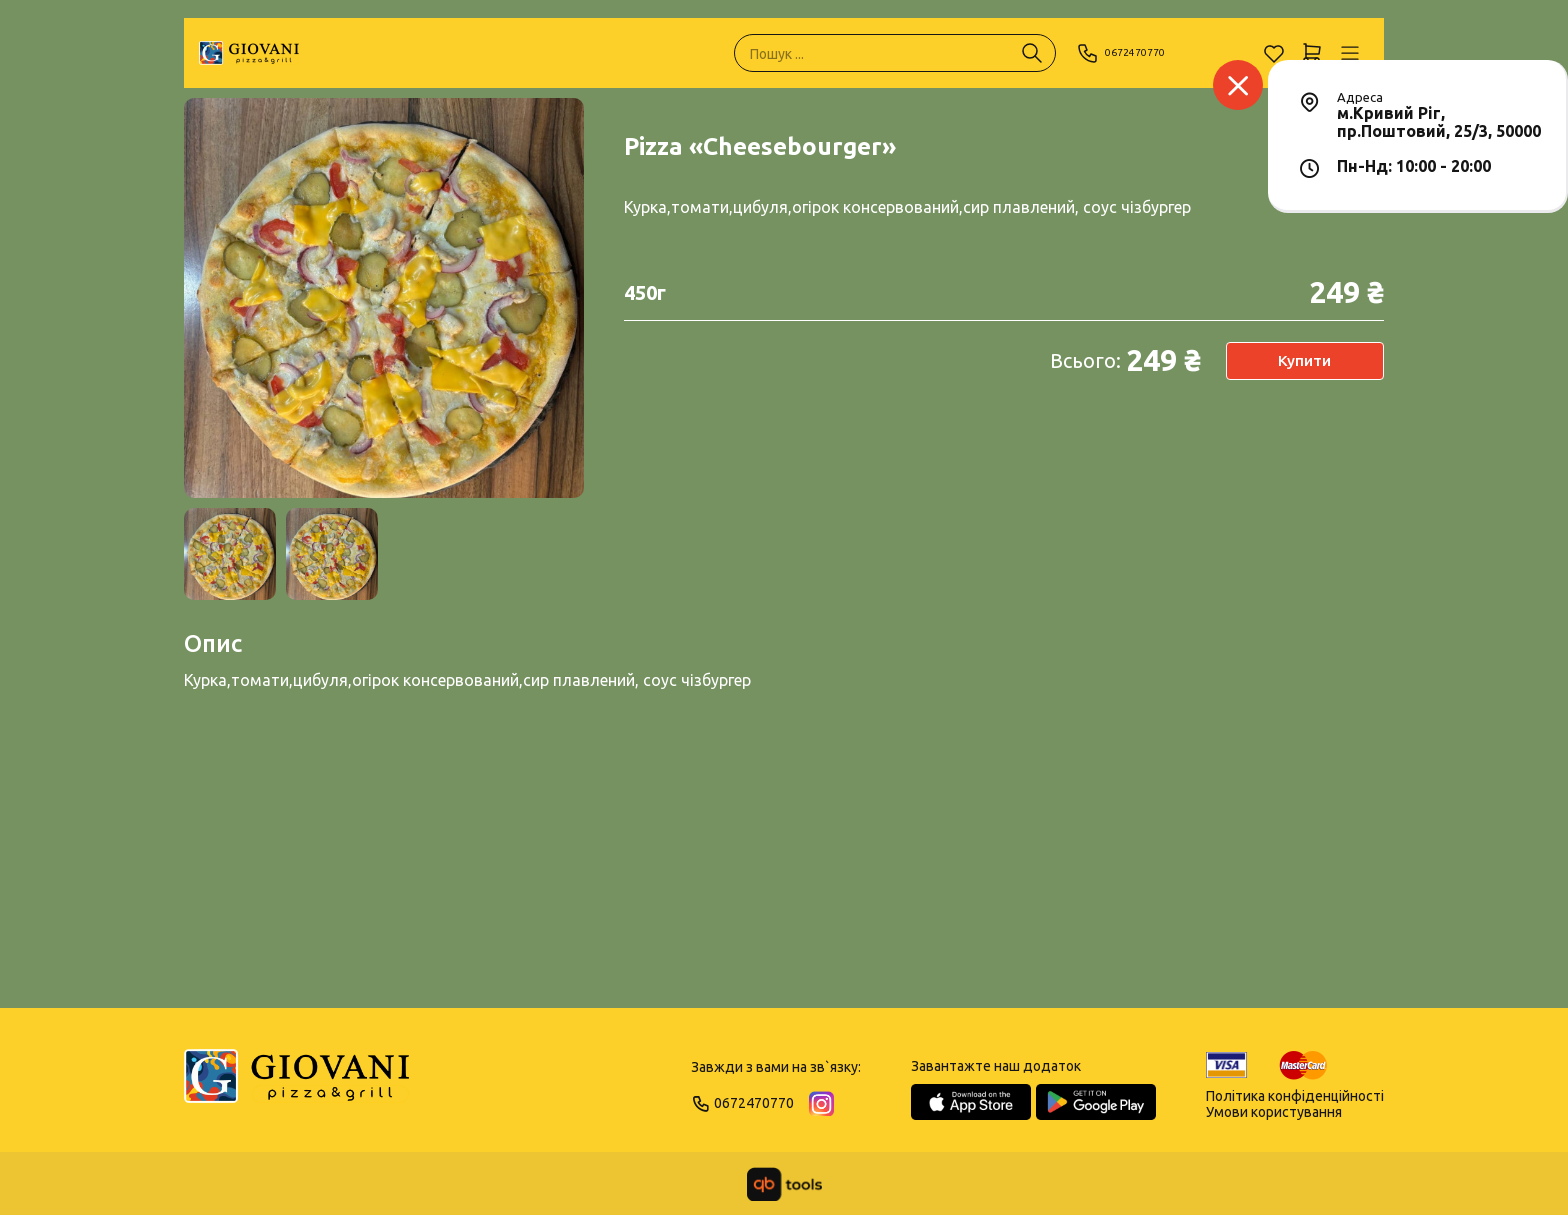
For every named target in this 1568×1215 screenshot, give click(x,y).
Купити (1304, 361)
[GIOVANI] (249, 53)
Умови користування (1274, 1112)
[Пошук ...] (1032, 53)
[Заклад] (1238, 85)
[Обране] (1274, 53)
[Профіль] (1350, 53)
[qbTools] (784, 1184)
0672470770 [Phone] (1131, 53)
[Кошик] (1312, 53)
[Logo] (296, 1085)
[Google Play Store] (1096, 1102)
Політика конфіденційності (1295, 1096)
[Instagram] (821, 1103)
